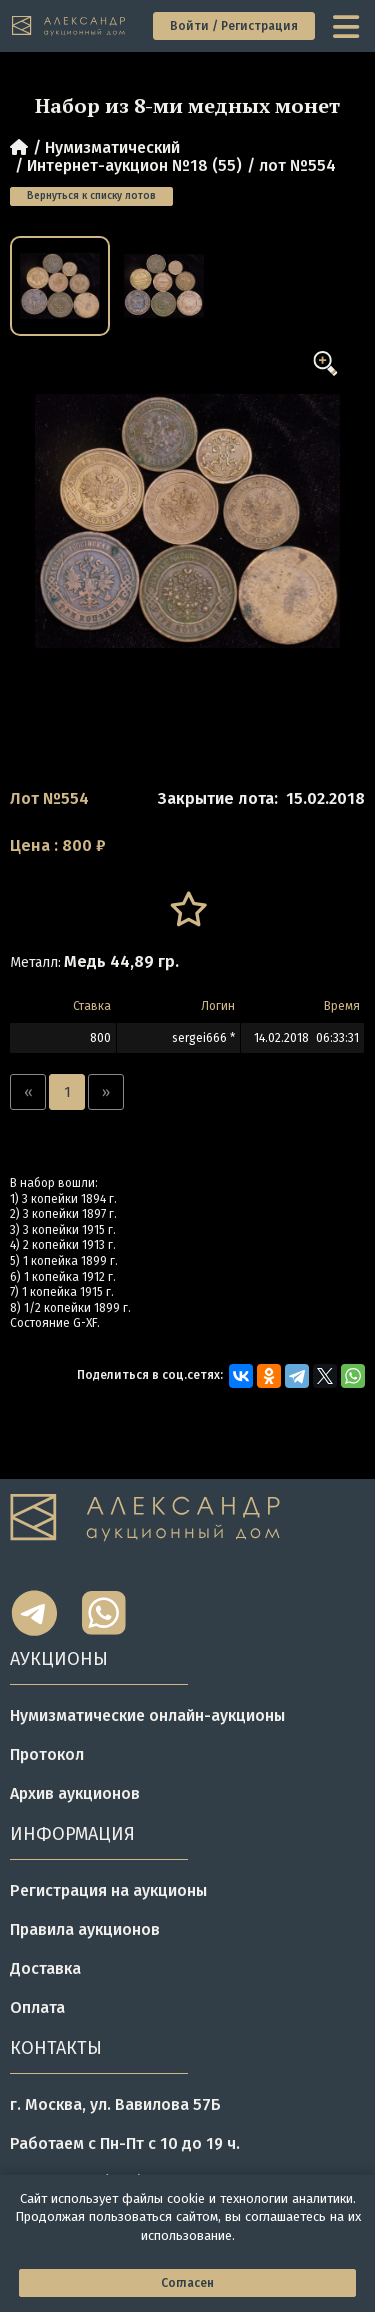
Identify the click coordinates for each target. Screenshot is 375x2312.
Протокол (47, 1754)
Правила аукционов (85, 1929)
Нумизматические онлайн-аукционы (147, 1715)
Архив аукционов (75, 1793)
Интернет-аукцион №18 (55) (134, 165)
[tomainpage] (69, 26)
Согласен (187, 2283)
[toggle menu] (348, 26)
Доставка (45, 1968)
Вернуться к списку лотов (91, 196)
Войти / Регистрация (234, 26)
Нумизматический (112, 147)
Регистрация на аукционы (108, 1890)
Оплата (37, 2007)
